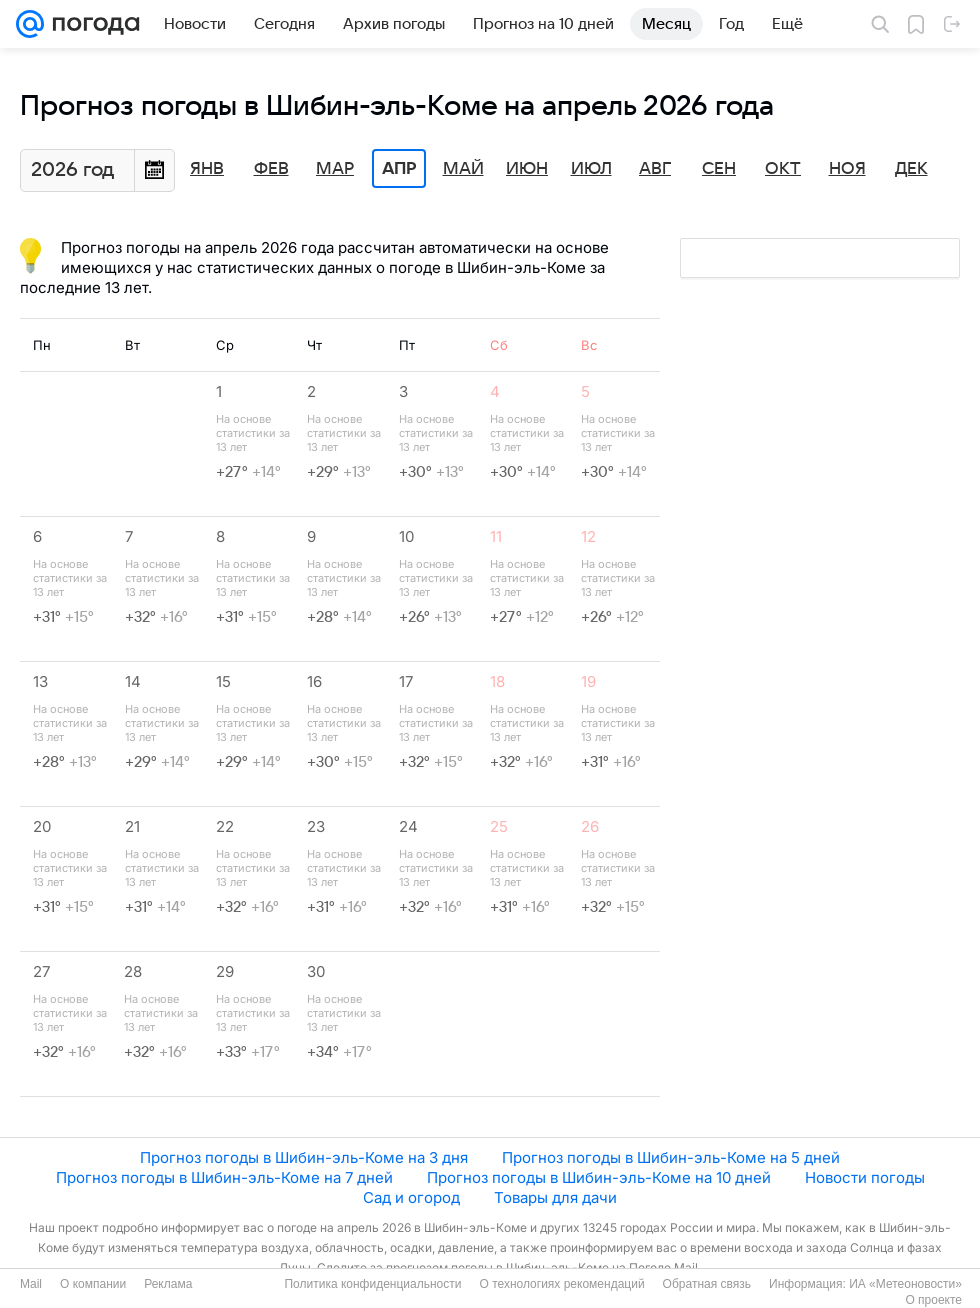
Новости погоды (865, 1177)
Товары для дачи (555, 1197)
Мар (335, 169)
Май (463, 169)
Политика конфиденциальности (372, 1284)
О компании (93, 1284)
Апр (399, 169)
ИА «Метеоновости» (905, 1284)
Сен (719, 169)
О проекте (933, 1300)
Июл (591, 169)
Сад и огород (411, 1197)
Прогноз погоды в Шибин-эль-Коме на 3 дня (304, 1157)
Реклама (168, 1284)
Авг (655, 169)
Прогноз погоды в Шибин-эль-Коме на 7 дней (224, 1177)
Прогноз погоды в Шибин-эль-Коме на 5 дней (671, 1157)
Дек (911, 169)
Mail (31, 1284)
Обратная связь (707, 1284)
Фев (271, 169)
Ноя (847, 169)
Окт (783, 169)
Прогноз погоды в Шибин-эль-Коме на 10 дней (599, 1177)
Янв (207, 169)
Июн (527, 169)
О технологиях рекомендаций (561, 1284)
